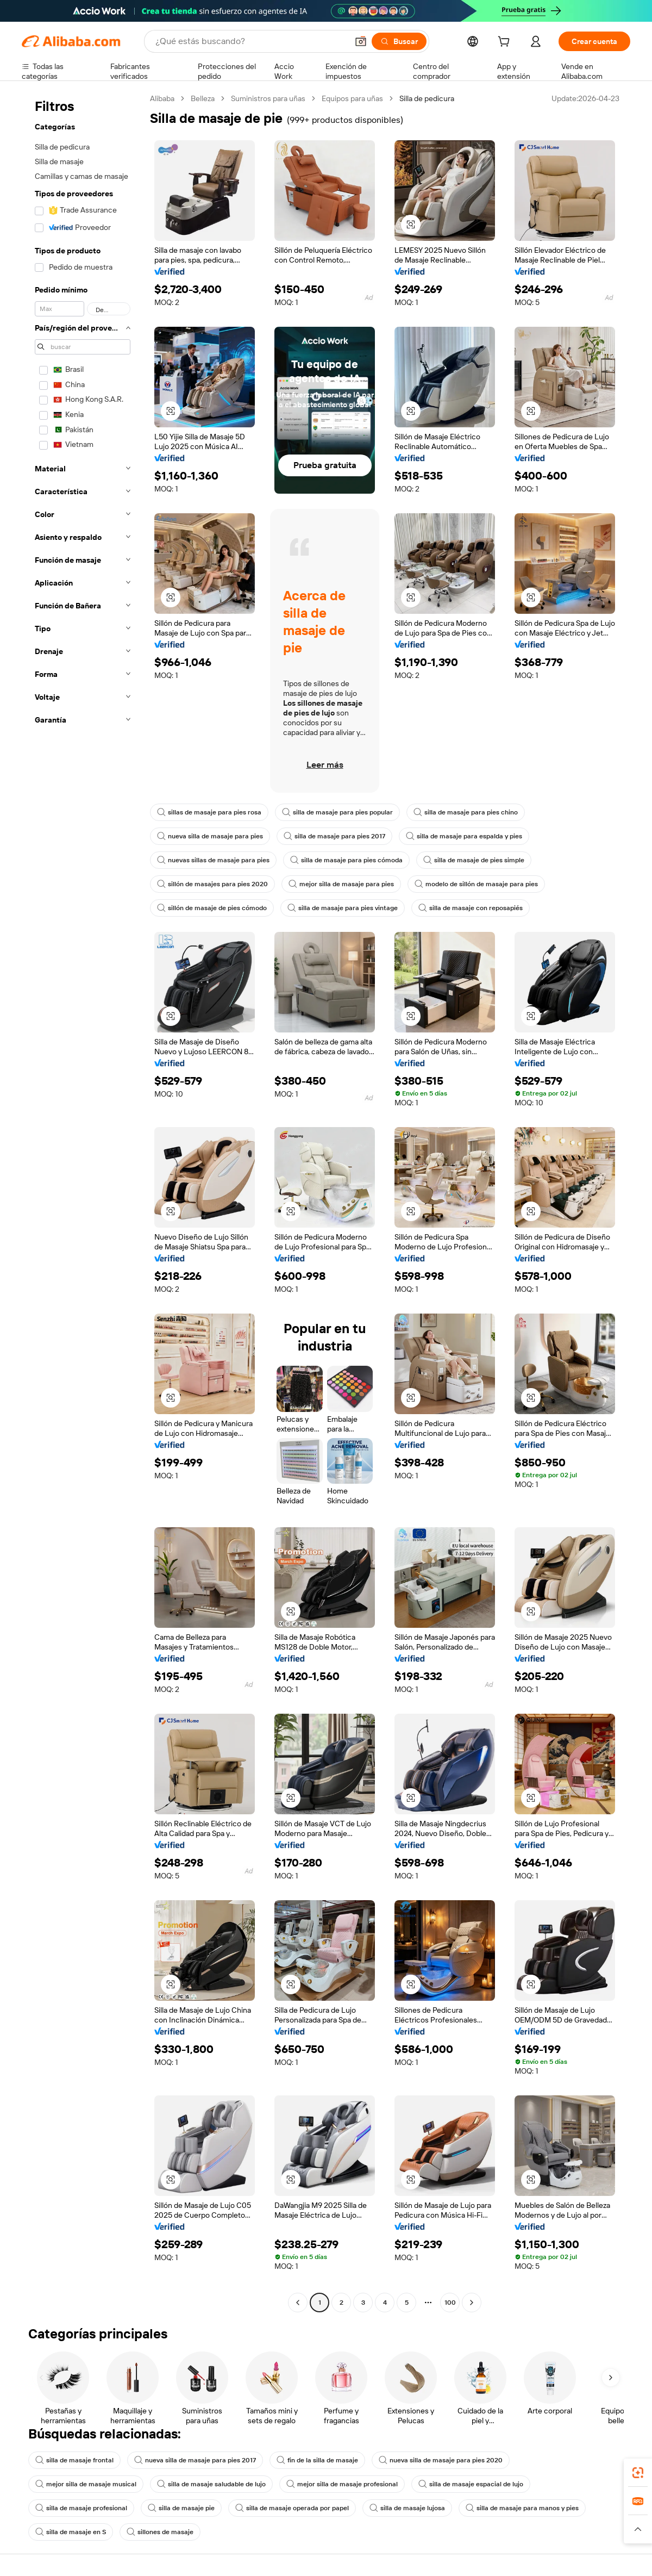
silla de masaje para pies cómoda (346, 860)
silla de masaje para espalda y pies (464, 836)
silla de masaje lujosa (407, 2508)
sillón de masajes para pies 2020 (212, 884)
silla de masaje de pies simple (473, 860)
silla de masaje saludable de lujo (211, 2484)
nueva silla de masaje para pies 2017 (195, 2460)
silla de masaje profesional (81, 2508)
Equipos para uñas (352, 98)
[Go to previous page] (298, 2302)
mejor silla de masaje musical (85, 2484)
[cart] (506, 43)
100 (450, 2302)
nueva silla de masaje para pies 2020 (441, 2460)
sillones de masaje (160, 2532)
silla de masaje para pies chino (465, 812)
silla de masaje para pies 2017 (334, 836)
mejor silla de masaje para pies (341, 884)
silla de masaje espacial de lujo (470, 2484)
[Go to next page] (471, 2302)
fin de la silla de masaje (317, 2460)
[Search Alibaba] (250, 41)
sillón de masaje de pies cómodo (212, 908)
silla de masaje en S (70, 2532)
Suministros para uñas (268, 98)
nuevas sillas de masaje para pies (213, 860)
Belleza (203, 98)
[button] (360, 41)
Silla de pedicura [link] (426, 98)
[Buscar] (399, 41)
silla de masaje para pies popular (337, 812)
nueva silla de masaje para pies (210, 836)
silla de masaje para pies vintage (342, 908)
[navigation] (82, 1202)
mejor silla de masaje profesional (342, 2484)
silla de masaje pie (181, 2508)
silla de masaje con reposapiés (470, 908)
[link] (638, 2473)
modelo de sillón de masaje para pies (476, 884)
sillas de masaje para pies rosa (209, 812)
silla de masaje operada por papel (292, 2508)
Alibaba (162, 98)
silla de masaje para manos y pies (522, 2508)
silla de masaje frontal (74, 2460)
